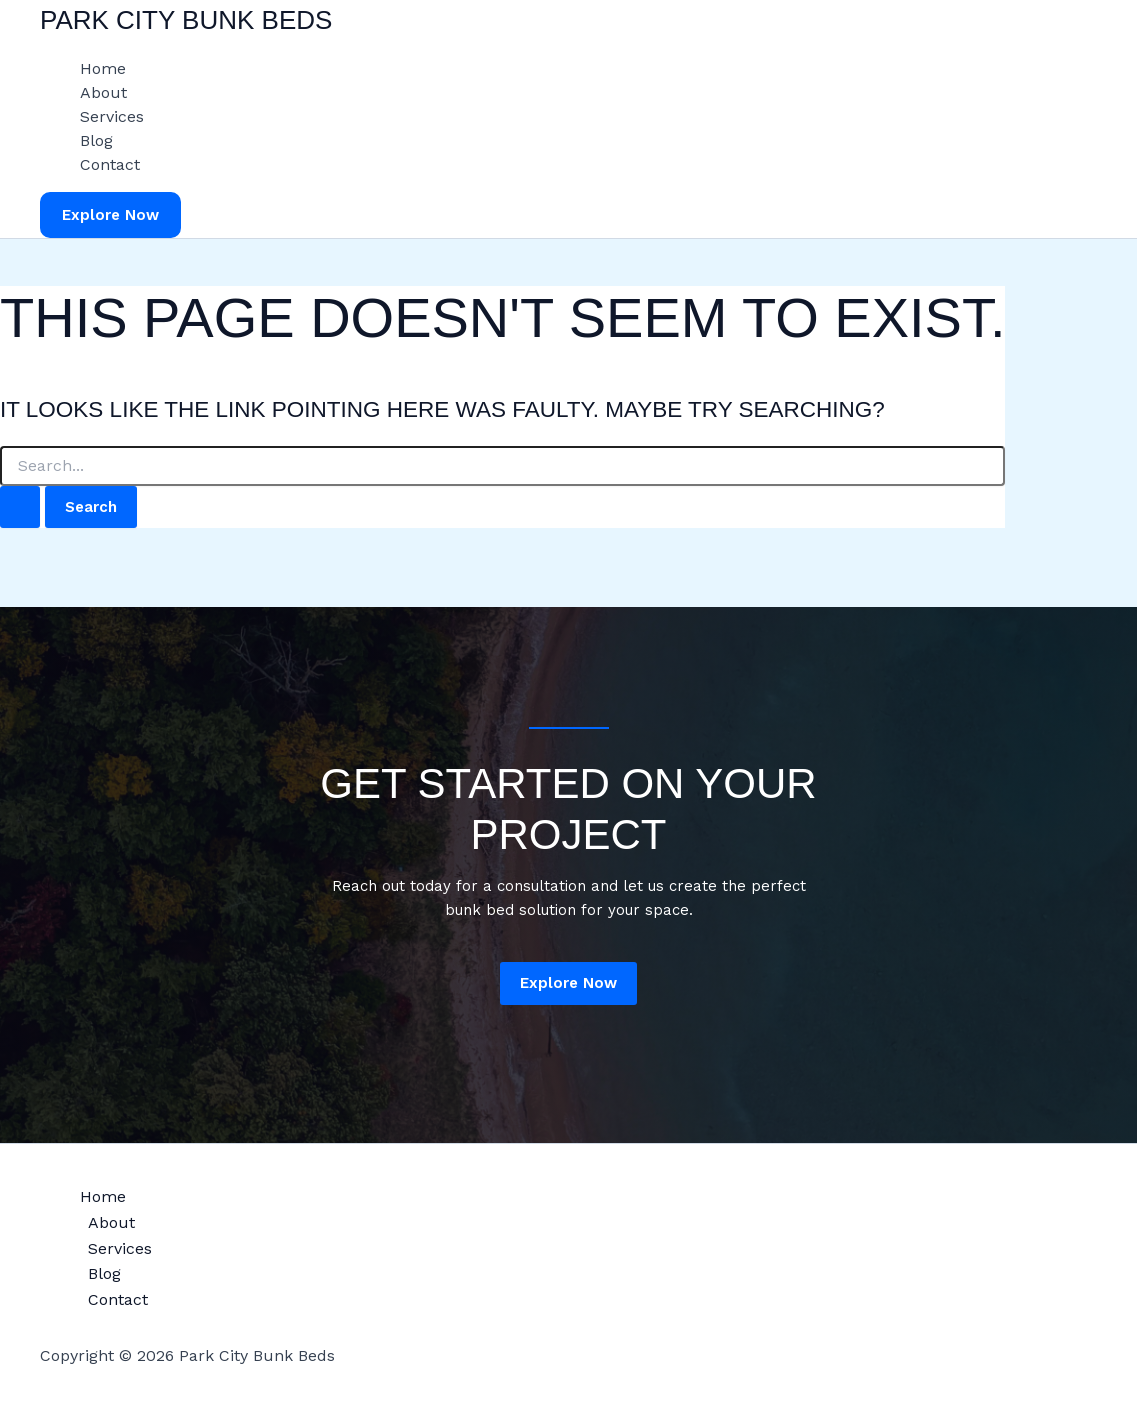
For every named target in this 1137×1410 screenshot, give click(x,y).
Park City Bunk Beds (186, 20)
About (103, 92)
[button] (110, 215)
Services (112, 116)
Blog (96, 140)
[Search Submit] (20, 507)
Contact (110, 164)
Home (103, 68)
